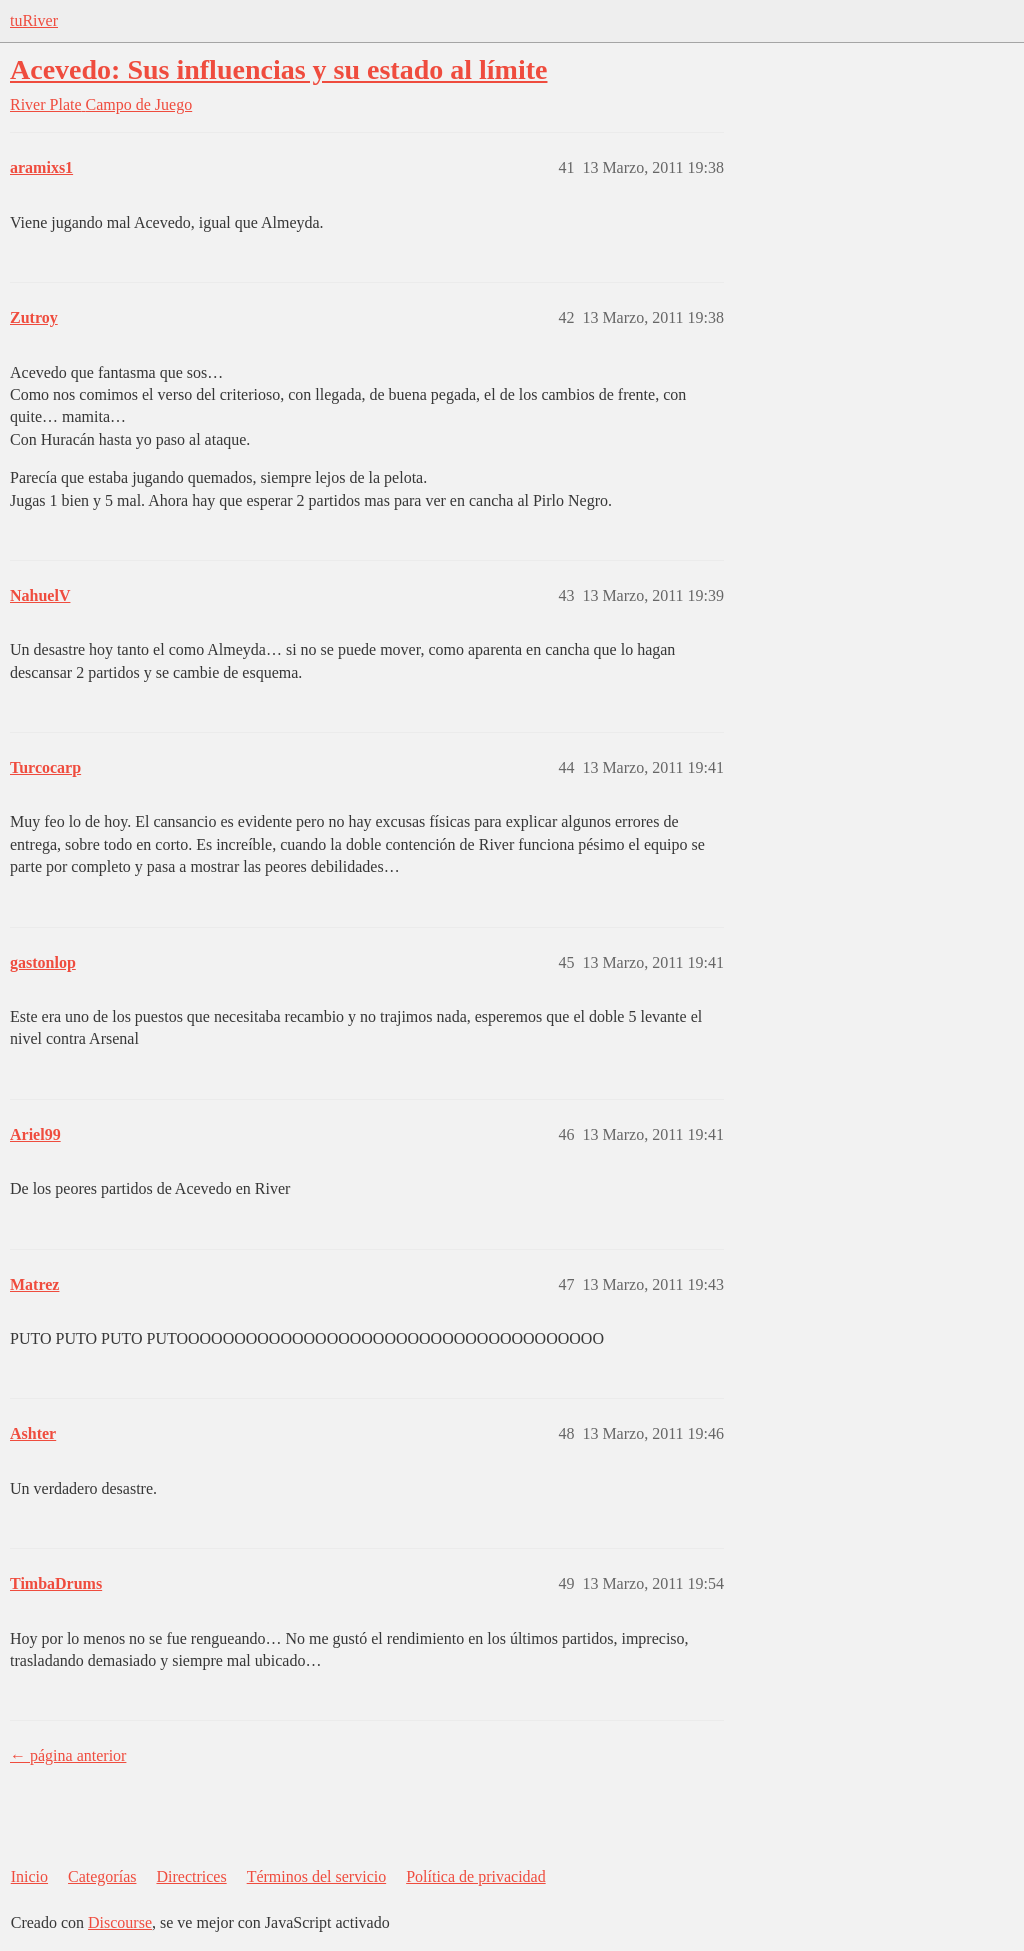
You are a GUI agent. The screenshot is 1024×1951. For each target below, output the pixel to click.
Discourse (120, 1922)
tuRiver (34, 20)
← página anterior (68, 1755)
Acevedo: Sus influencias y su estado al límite (278, 69)
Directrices (191, 1876)
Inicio (29, 1876)
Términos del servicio (317, 1876)
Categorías (102, 1876)
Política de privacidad (476, 1876)
